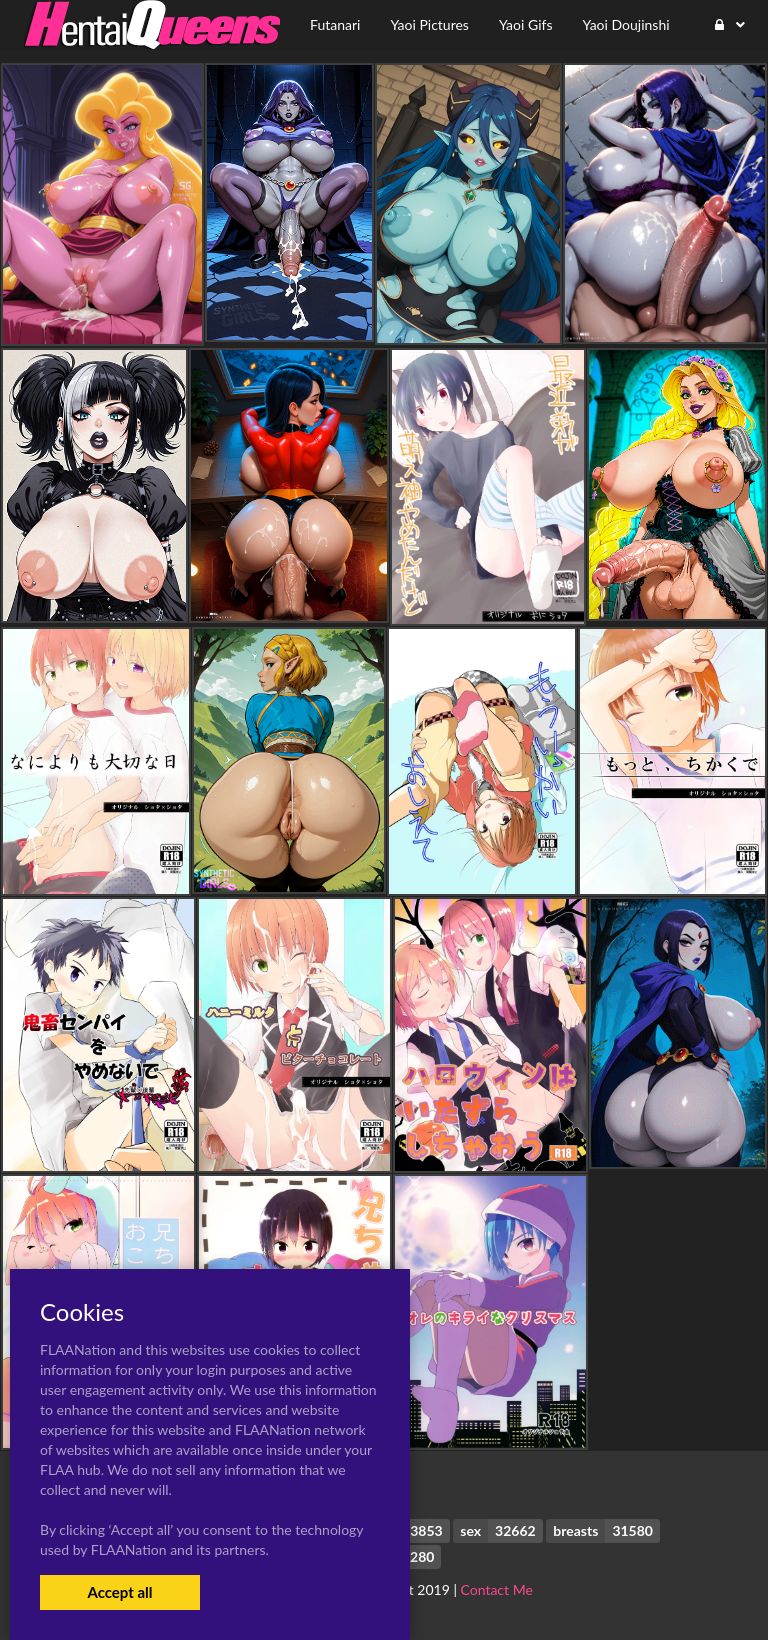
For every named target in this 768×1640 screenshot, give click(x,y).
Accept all (119, 1592)
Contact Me (497, 1589)
